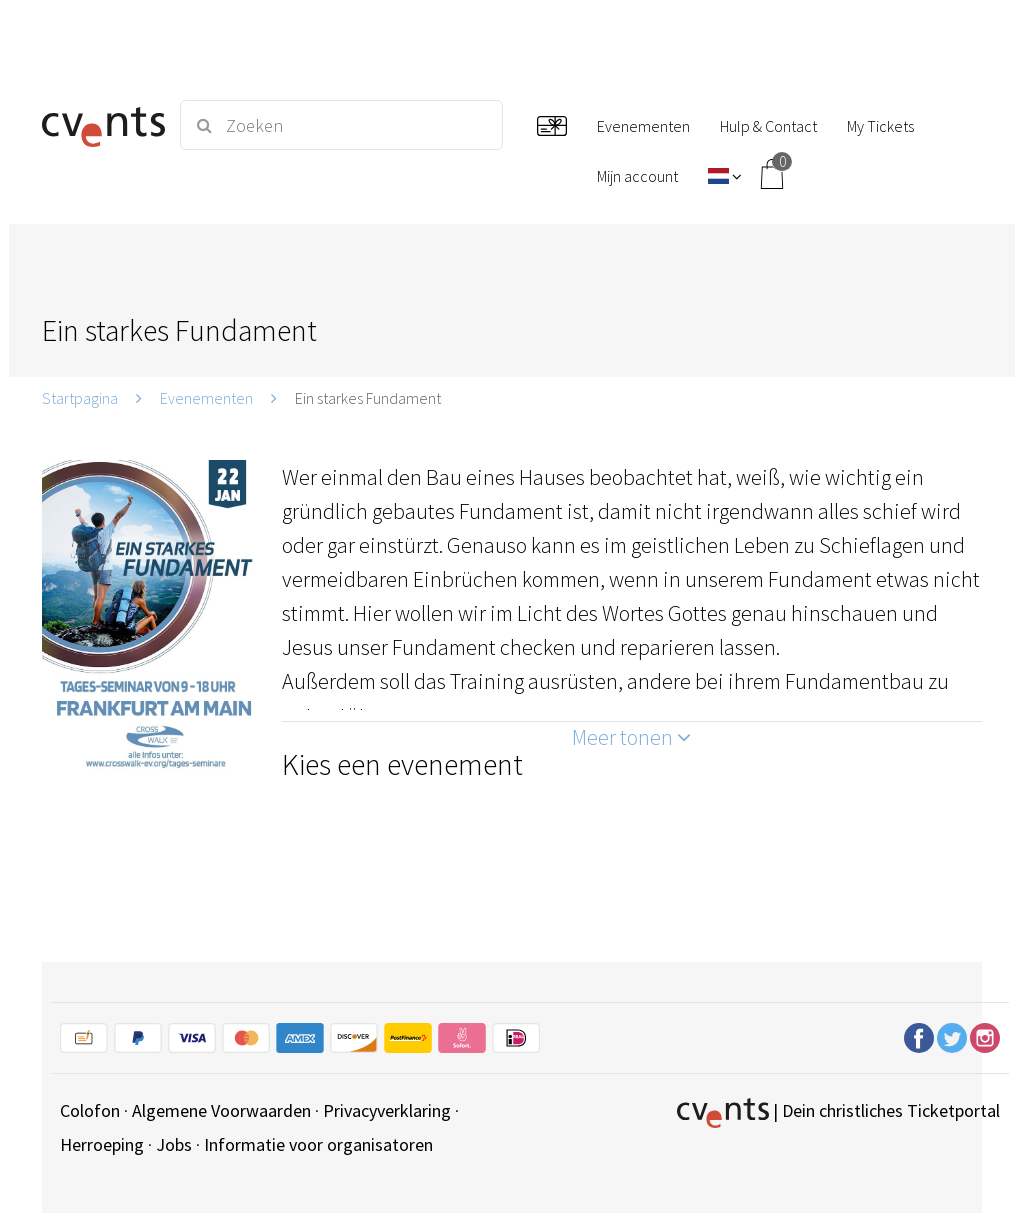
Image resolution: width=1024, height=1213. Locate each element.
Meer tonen (631, 737)
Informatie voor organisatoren (318, 1144)
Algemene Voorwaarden (221, 1110)
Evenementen (206, 398)
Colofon (90, 1110)
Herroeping (102, 1144)
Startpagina (80, 398)
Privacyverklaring (387, 1110)
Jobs (174, 1144)
